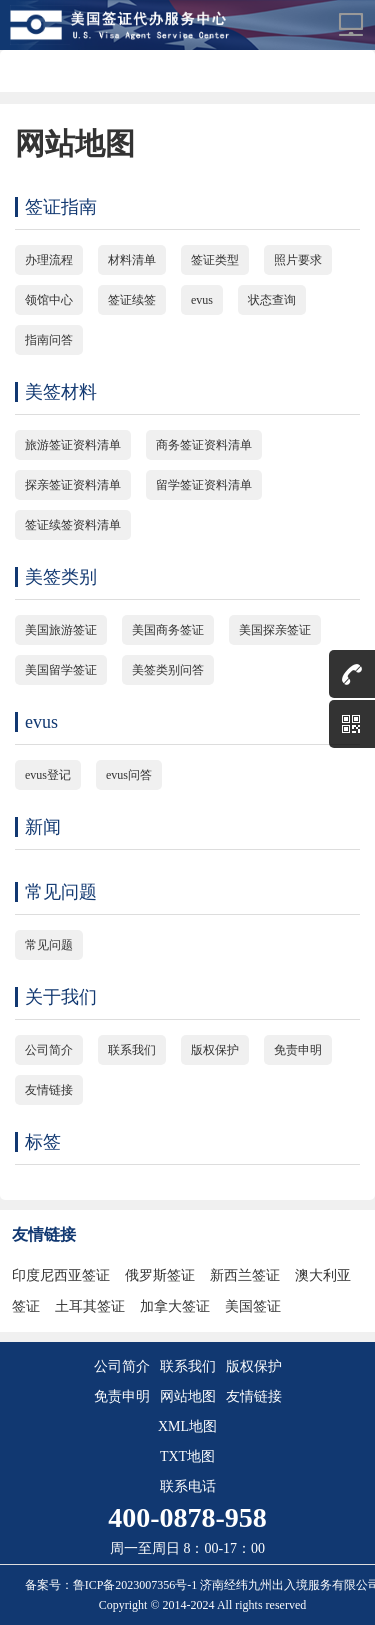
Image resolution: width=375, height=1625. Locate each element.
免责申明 (298, 1050)
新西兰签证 (245, 1275)
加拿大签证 (175, 1306)
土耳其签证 (90, 1306)
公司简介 (49, 1050)
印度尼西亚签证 (61, 1275)
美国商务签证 (168, 630)
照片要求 (298, 260)
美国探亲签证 (275, 630)
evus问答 (129, 775)
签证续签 (132, 300)
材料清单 (132, 260)
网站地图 (188, 1396)
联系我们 (132, 1050)
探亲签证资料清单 (73, 485)
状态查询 (272, 300)
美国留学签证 (61, 670)
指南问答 (49, 340)
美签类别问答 (168, 670)
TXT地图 (187, 1456)
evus (202, 300)
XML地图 (187, 1426)
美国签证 (253, 1306)
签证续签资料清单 (73, 525)
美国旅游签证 (61, 630)
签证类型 (215, 260)
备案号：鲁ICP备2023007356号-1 (113, 1585)
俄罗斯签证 (160, 1275)
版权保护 (215, 1050)
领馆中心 (49, 300)
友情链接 (49, 1090)
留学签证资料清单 (204, 485)
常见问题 (49, 945)
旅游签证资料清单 (73, 445)
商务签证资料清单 (204, 445)
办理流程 (49, 260)
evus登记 (48, 775)
